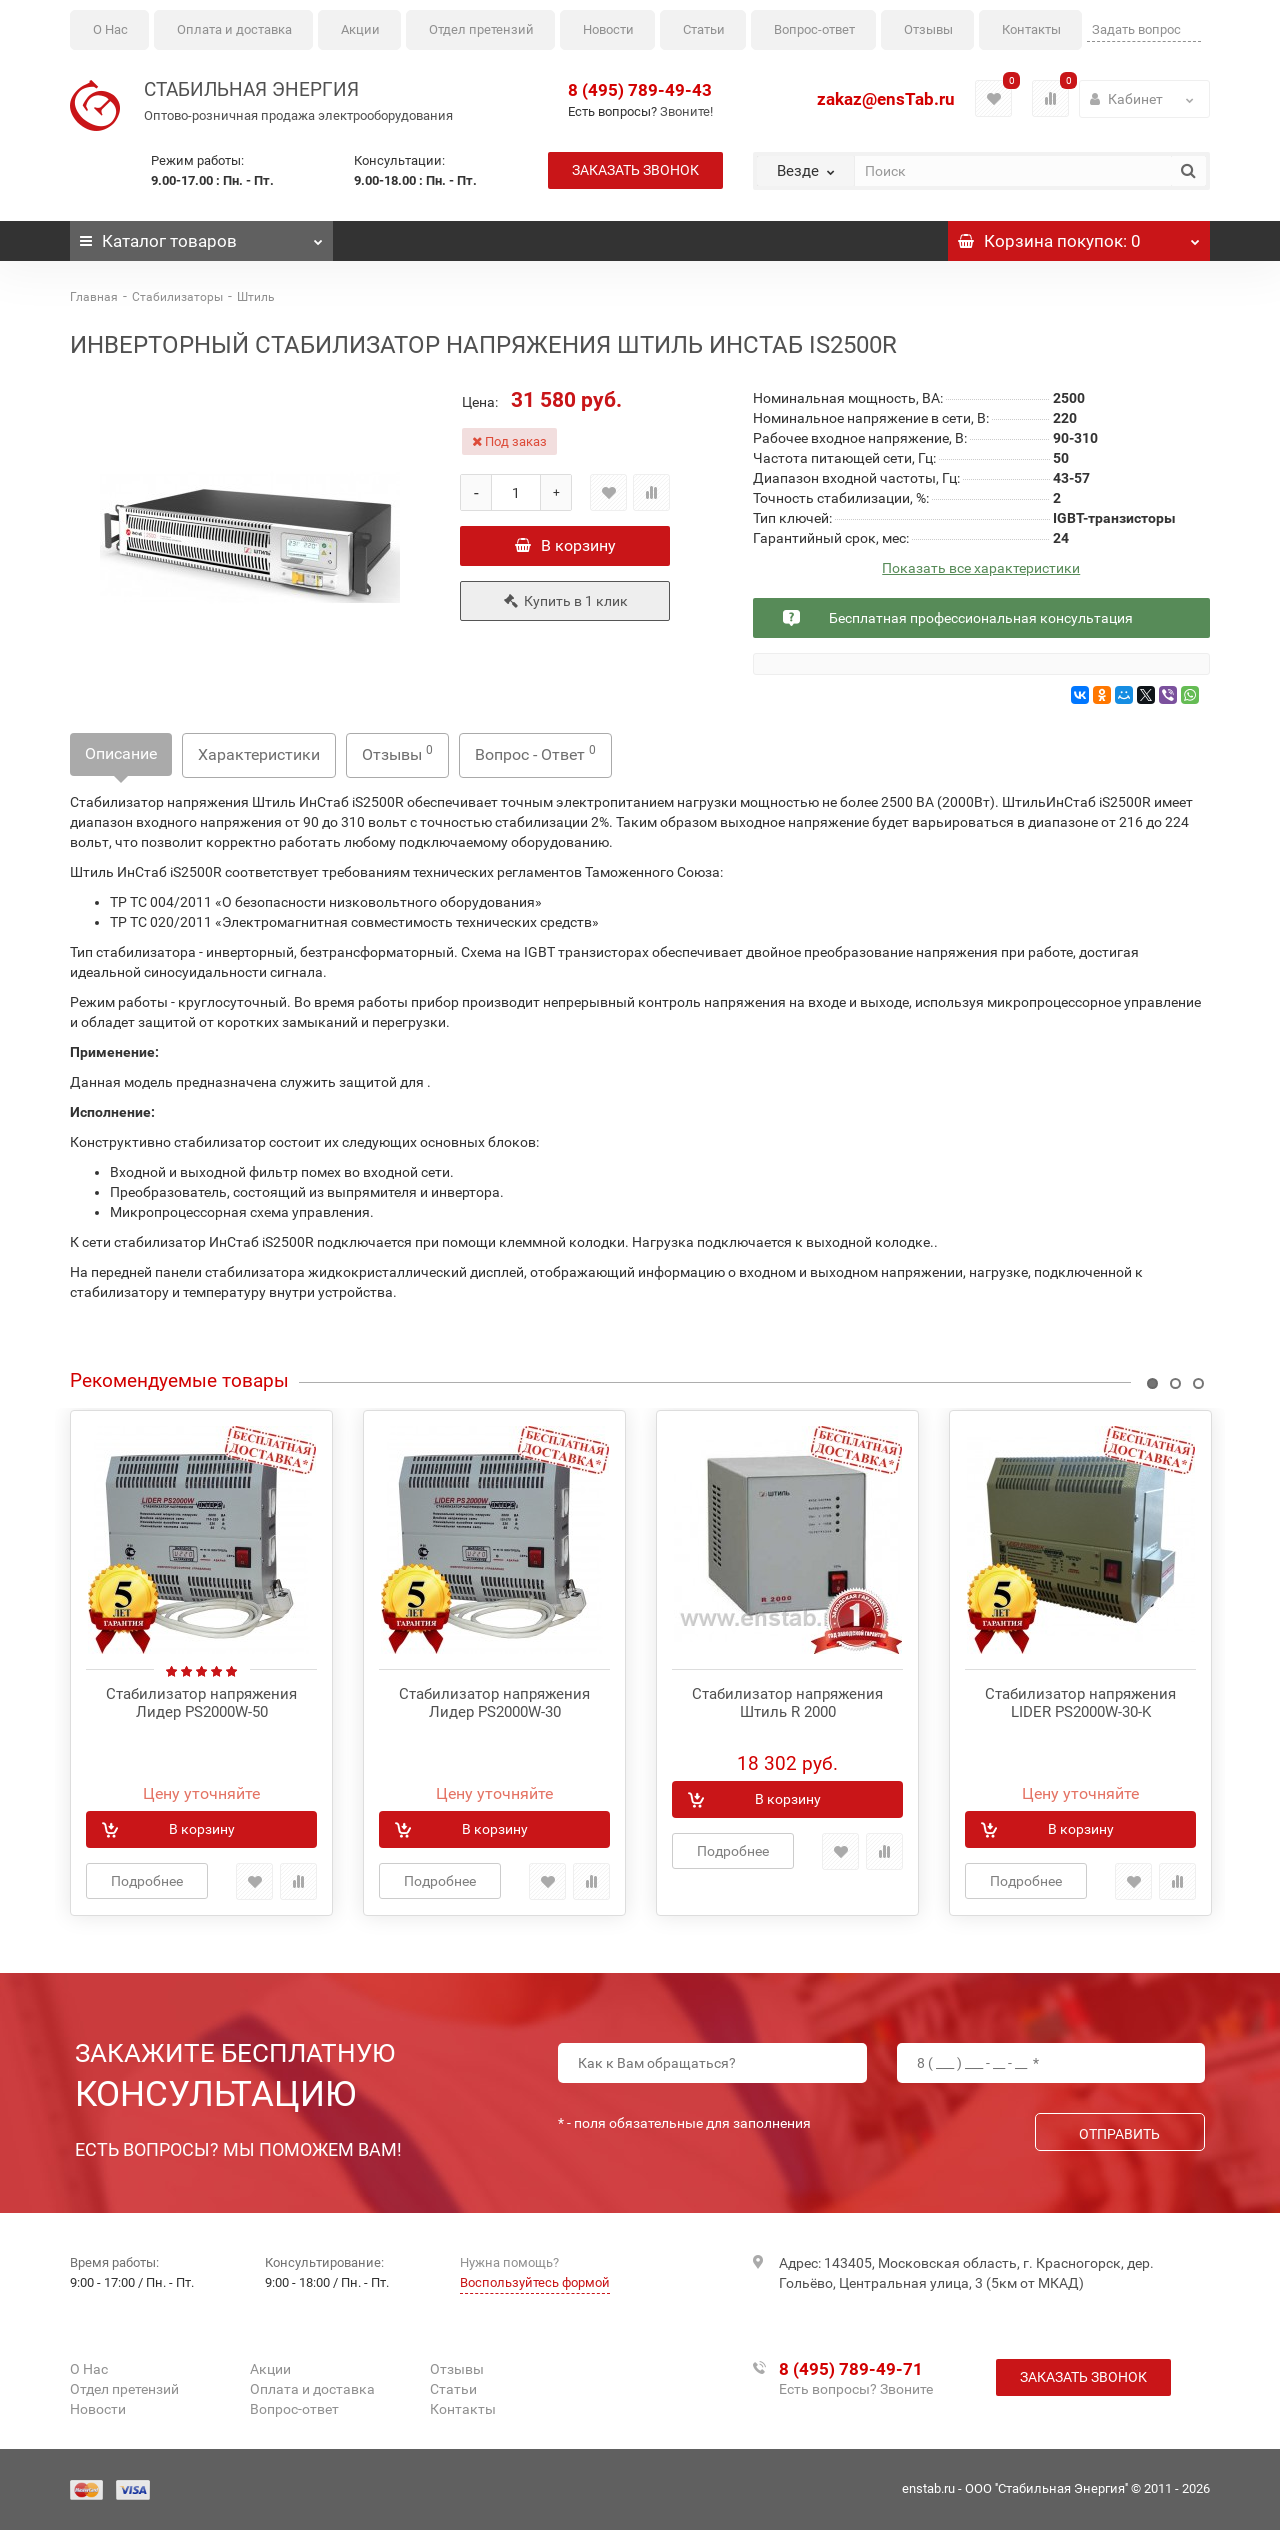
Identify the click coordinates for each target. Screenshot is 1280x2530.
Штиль (256, 297)
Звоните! (686, 111)
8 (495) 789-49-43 (640, 90)
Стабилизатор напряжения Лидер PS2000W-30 (494, 1703)
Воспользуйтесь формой (535, 2282)
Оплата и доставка (234, 29)
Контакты (1031, 29)
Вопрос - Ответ (535, 753)
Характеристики (259, 754)
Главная (94, 297)
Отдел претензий (481, 29)
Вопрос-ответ (814, 29)
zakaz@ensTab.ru (886, 99)
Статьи (704, 29)
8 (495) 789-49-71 (851, 2369)
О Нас (110, 29)
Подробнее (147, 1881)
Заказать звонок (635, 170)
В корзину (565, 545)
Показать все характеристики (981, 568)
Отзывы (928, 29)
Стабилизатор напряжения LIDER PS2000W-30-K (1080, 1703)
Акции (360, 29)
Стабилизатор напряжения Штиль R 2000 (787, 1703)
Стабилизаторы (177, 297)
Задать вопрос (1136, 29)
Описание (121, 753)
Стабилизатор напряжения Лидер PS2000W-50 (201, 1703)
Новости (608, 29)
